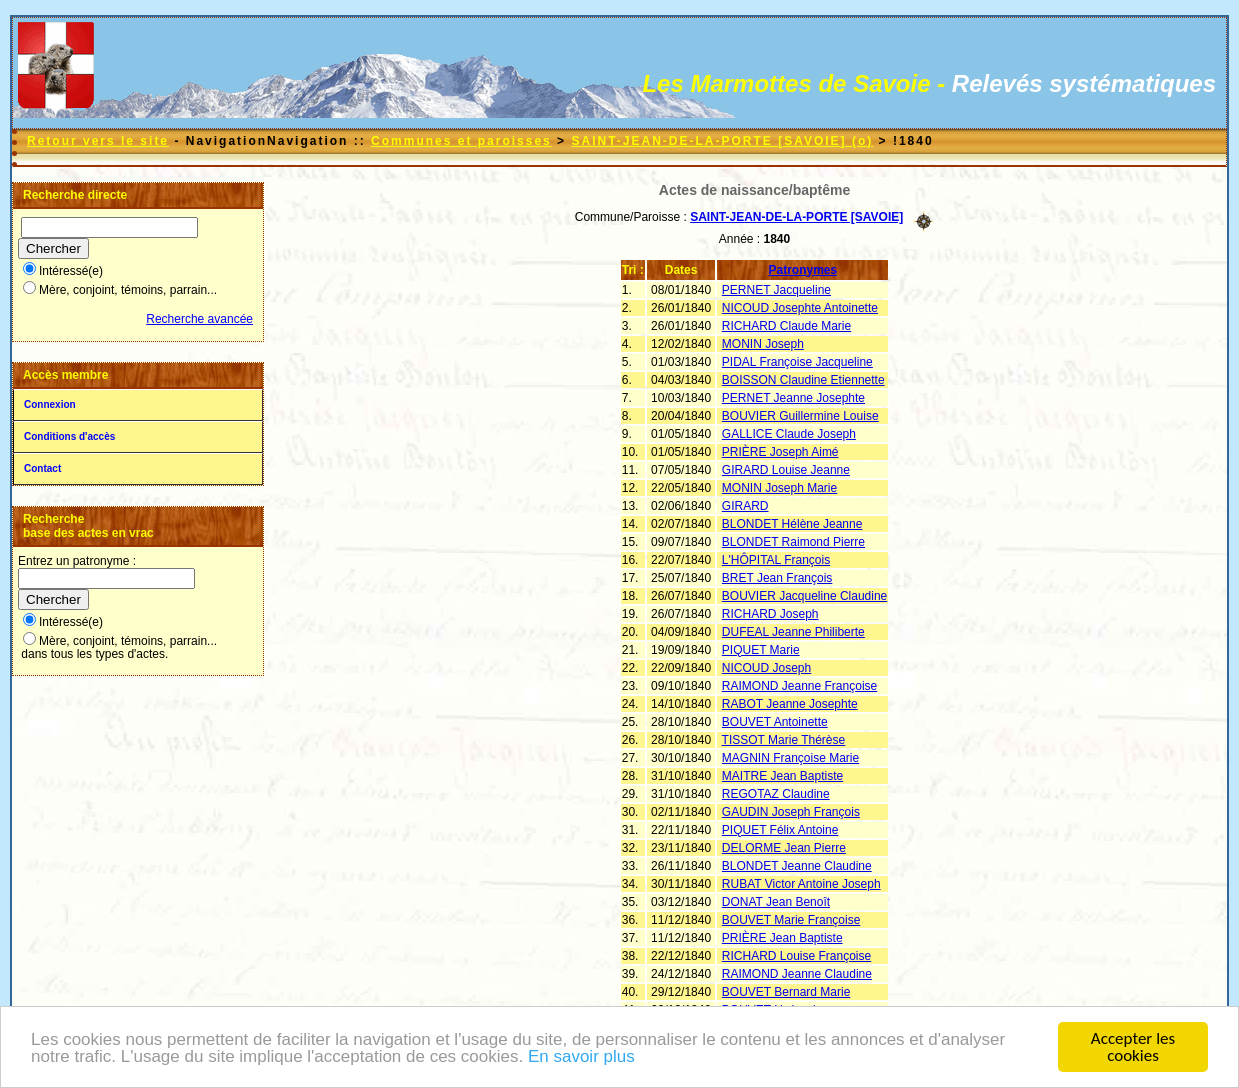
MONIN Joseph (763, 344)
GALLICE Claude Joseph (789, 434)
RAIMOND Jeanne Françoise (799, 686)
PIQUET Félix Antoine (780, 830)
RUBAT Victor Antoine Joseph (801, 884)
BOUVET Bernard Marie (786, 992)
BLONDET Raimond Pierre (793, 542)
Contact (42, 468)
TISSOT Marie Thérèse (784, 740)
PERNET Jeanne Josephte (793, 398)
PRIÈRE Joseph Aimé (780, 452)
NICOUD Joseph (766, 668)
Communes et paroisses (461, 141)
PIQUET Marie (761, 650)
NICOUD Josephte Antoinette (800, 308)
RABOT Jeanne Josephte (790, 704)
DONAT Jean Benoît (776, 902)
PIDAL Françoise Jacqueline (797, 362)
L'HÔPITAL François (776, 560)
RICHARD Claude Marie (786, 326)
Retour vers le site (98, 141)
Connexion (50, 404)
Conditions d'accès (69, 436)
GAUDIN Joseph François (791, 812)
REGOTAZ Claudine (776, 794)
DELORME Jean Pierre (784, 848)
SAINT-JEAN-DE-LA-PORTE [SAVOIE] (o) (722, 141)
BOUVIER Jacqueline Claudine (804, 596)
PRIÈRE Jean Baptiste (782, 938)
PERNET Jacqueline (776, 290)
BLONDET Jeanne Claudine (797, 866)
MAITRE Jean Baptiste (782, 776)
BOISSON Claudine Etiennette (803, 380)
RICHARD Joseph (770, 614)
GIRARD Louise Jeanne (786, 470)
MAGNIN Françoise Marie (790, 758)
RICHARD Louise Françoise (796, 956)
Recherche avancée (199, 319)
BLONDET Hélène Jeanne (792, 524)
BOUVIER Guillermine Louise (800, 416)
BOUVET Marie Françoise (791, 920)
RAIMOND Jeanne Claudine (797, 974)
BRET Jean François (777, 578)
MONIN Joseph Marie (779, 488)
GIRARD (745, 506)
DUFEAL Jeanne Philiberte (793, 632)
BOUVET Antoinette (775, 722)
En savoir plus (581, 1058)
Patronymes (803, 270)
